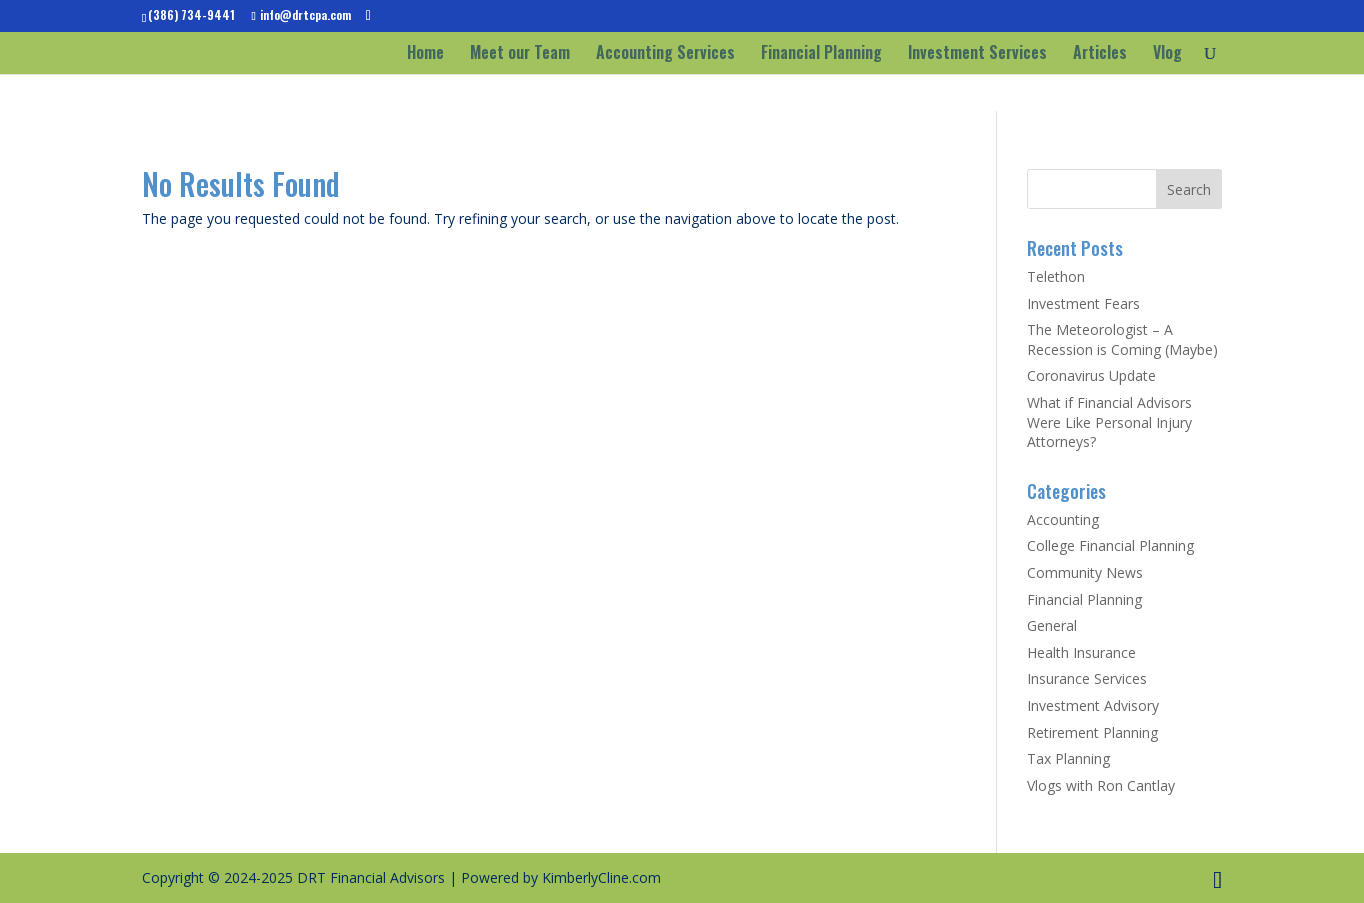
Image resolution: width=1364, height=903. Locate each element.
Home (425, 54)
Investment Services (977, 54)
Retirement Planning (1092, 732)
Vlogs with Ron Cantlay (1101, 785)
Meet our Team (520, 54)
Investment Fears (1083, 303)
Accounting (1063, 519)
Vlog (1167, 54)
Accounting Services (665, 54)
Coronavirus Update (1091, 375)
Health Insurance (1081, 652)
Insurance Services (1087, 678)
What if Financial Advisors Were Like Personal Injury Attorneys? (1109, 422)
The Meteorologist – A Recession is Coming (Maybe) (1122, 339)
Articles (1100, 54)
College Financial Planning (1110, 545)
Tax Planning (1068, 758)
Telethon (1056, 276)
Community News (1085, 572)
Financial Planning (821, 54)
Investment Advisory (1093, 705)
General (1052, 625)
